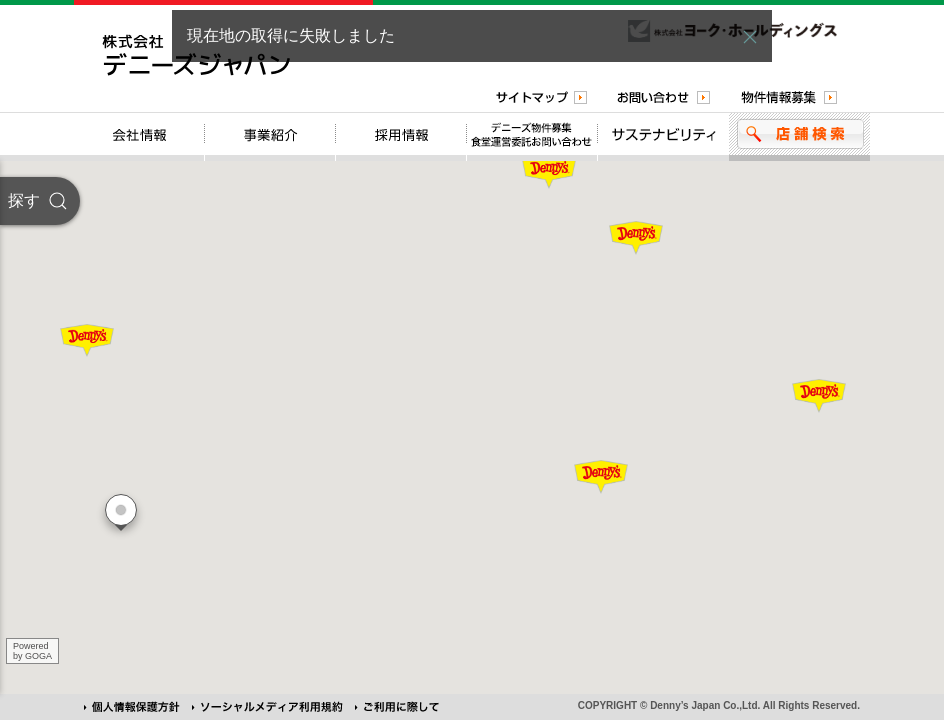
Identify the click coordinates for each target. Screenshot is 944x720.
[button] (750, 37)
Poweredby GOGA (32, 651)
